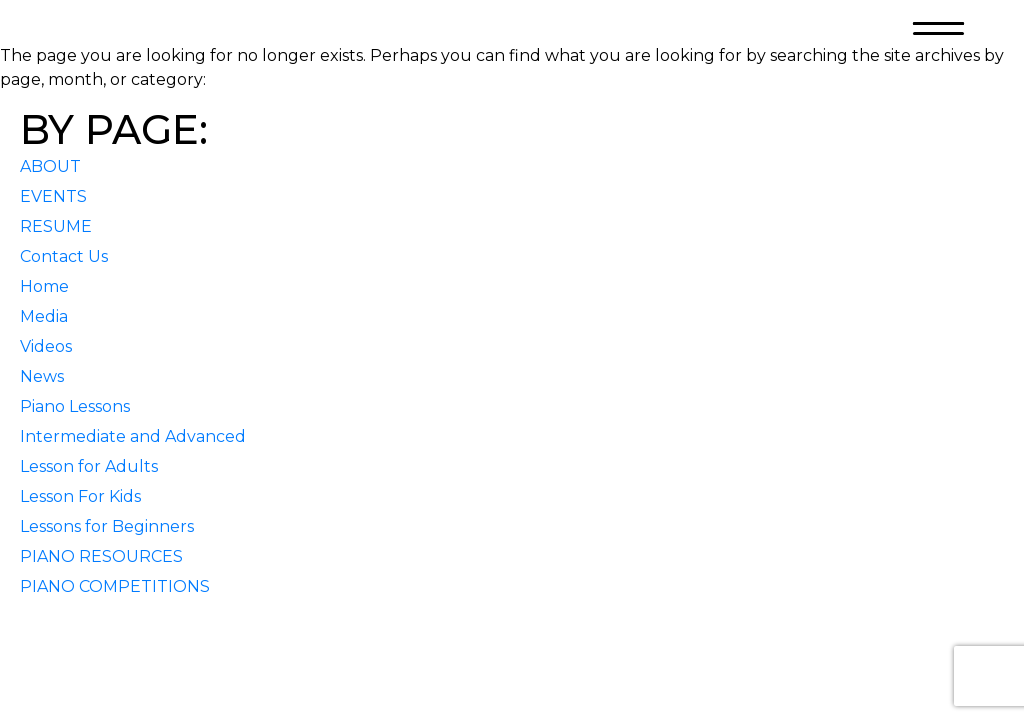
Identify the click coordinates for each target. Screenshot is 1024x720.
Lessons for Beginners (107, 526)
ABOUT (50, 166)
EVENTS (53, 196)
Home (44, 286)
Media (44, 316)
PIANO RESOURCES (101, 556)
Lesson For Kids (80, 496)
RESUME (56, 226)
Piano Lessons (75, 406)
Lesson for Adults (89, 466)
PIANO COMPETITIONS (115, 586)
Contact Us (64, 256)
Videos (46, 346)
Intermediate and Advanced (133, 436)
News (42, 376)
